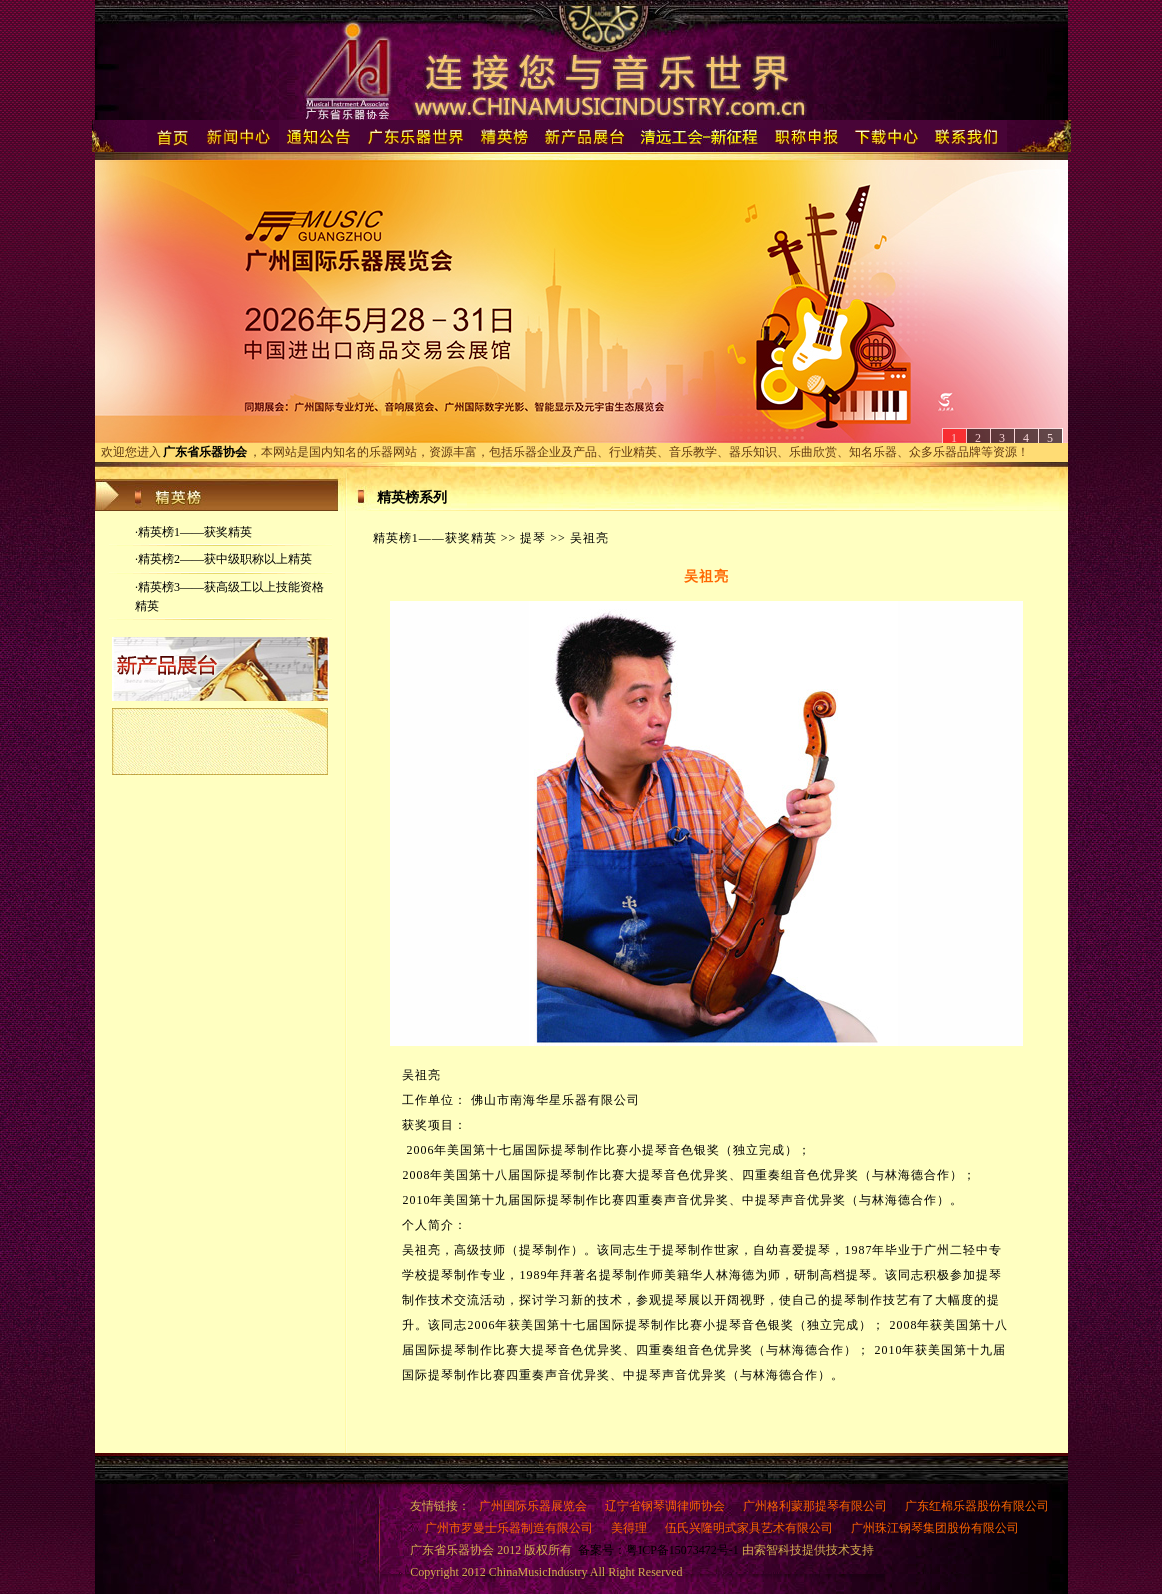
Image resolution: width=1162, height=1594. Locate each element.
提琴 (533, 538)
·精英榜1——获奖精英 (193, 532)
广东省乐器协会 (205, 452)
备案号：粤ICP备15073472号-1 (658, 1550)
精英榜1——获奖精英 (435, 538)
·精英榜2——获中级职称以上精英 (223, 559)
